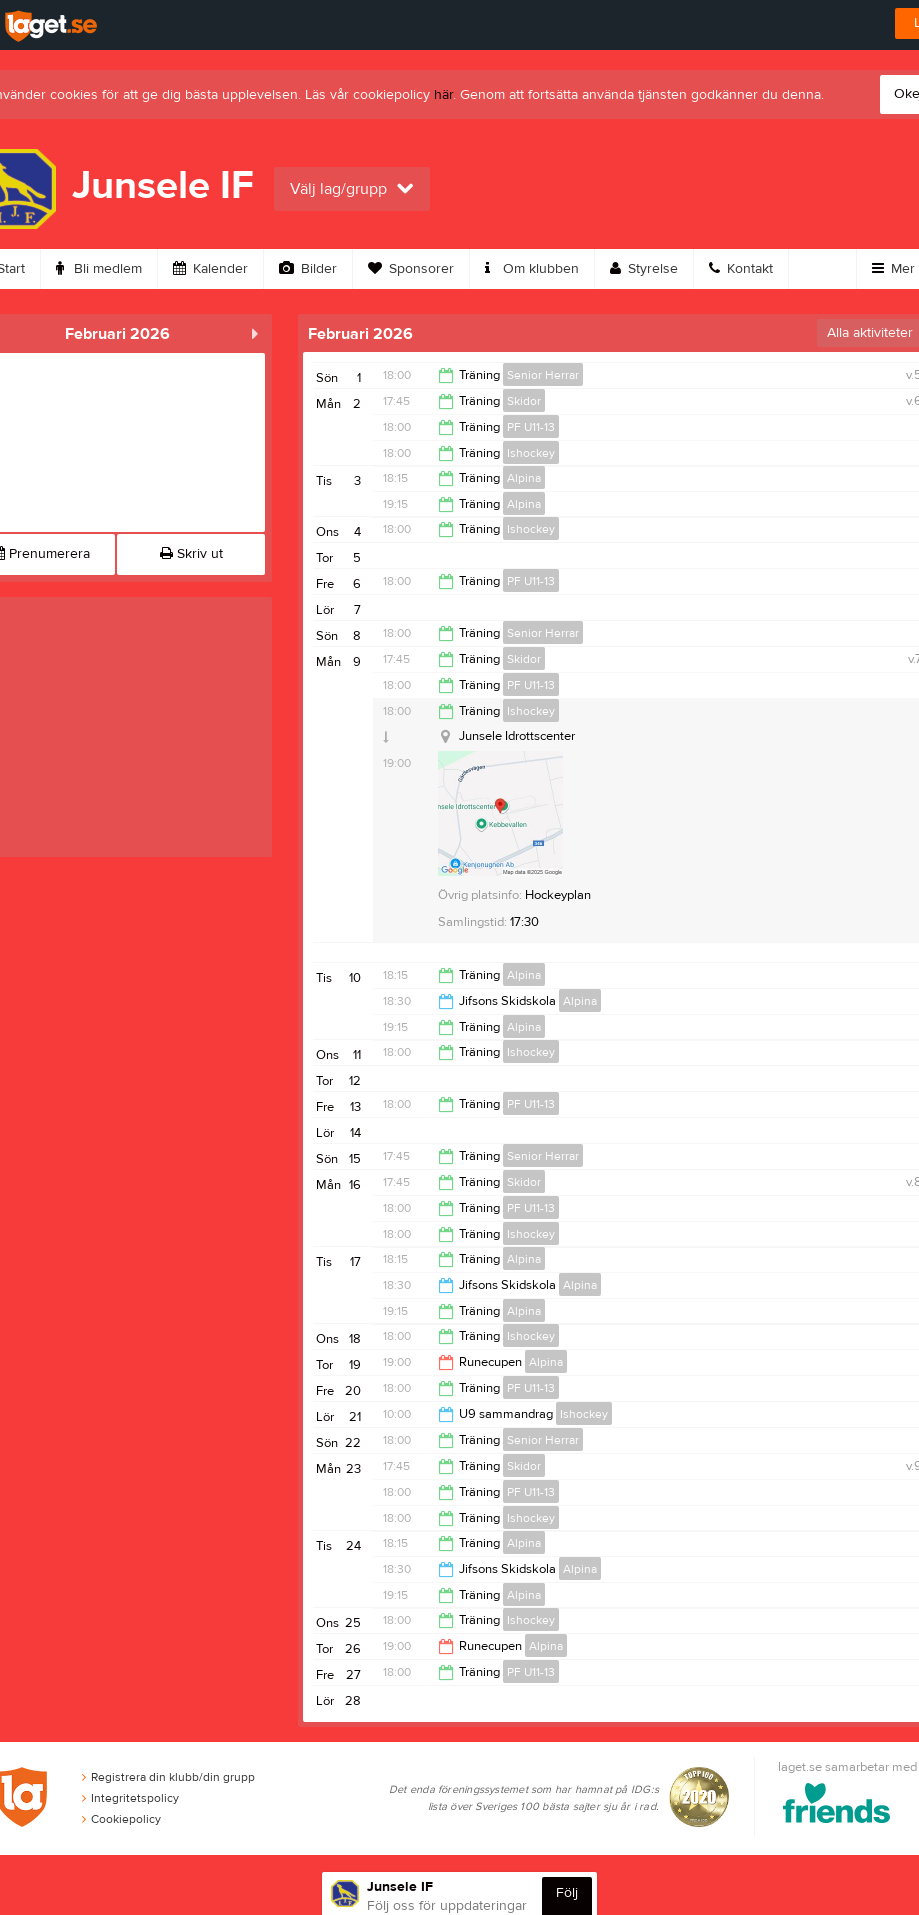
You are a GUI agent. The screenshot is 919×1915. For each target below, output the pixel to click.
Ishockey (531, 453)
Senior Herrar (543, 375)
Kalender (210, 269)
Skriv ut (191, 554)
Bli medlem (99, 269)
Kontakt (741, 269)
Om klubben (532, 269)
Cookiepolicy (121, 1819)
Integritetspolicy (130, 1798)
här (443, 95)
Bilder (308, 269)
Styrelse (644, 269)
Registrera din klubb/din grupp (168, 1777)
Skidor (524, 401)
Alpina (524, 478)
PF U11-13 (531, 427)
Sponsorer (411, 269)
